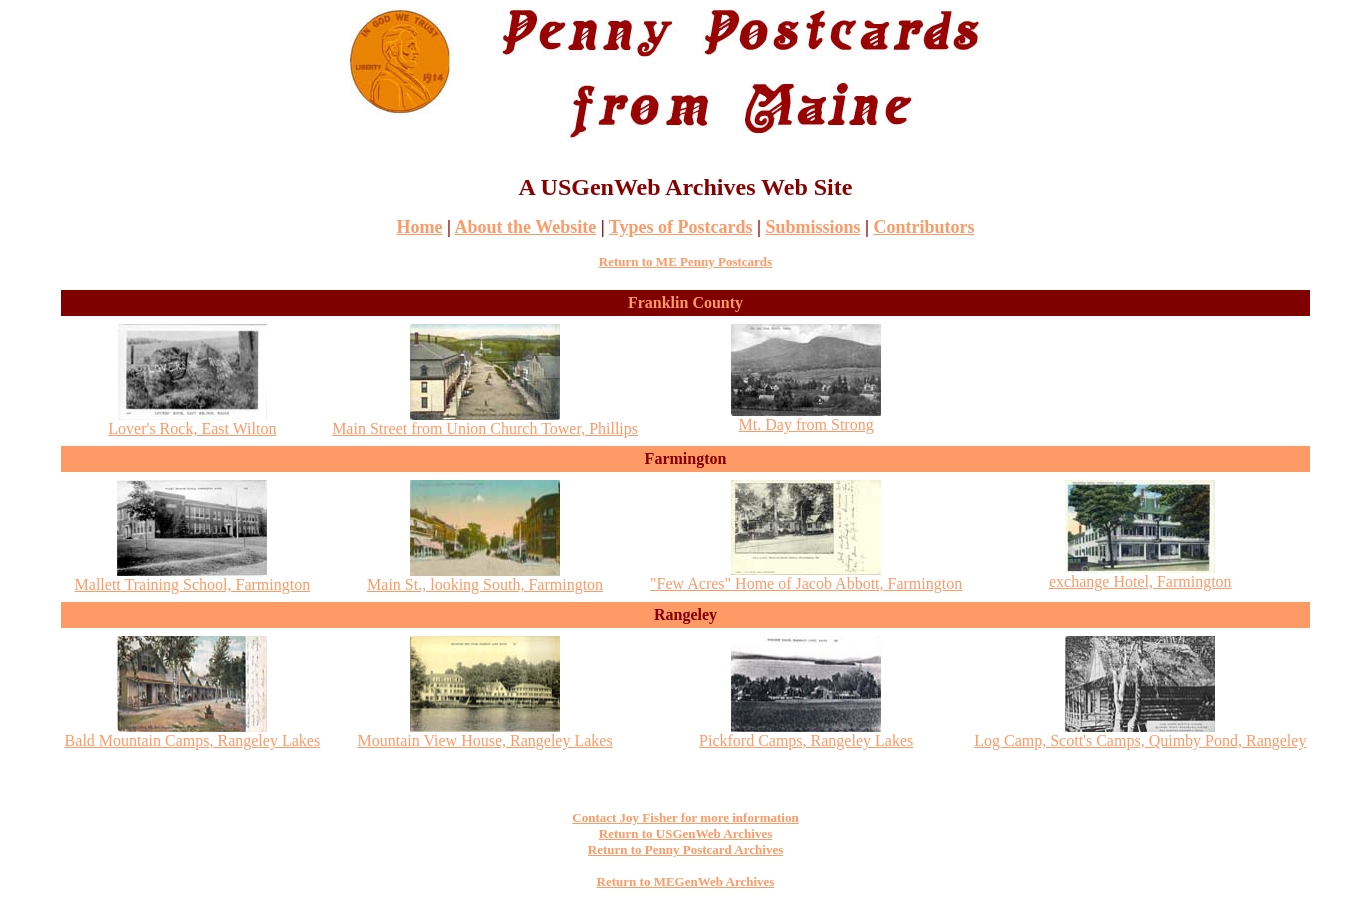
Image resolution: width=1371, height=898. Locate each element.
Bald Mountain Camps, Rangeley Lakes (193, 733)
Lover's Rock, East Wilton (192, 421)
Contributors (923, 227)
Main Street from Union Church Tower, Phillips (485, 421)
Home (420, 227)
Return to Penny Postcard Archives (685, 849)
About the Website (525, 227)
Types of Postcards (681, 227)
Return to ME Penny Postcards (685, 261)
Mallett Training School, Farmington (193, 577)
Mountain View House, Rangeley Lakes (485, 733)
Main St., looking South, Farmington (485, 577)
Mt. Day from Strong (806, 417)
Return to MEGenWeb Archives (686, 881)
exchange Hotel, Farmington (1140, 574)
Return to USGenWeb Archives (685, 833)
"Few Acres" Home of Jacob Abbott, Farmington (806, 576)
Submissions (812, 227)
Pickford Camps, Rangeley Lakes (806, 733)
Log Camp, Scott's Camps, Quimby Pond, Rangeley (1140, 733)
